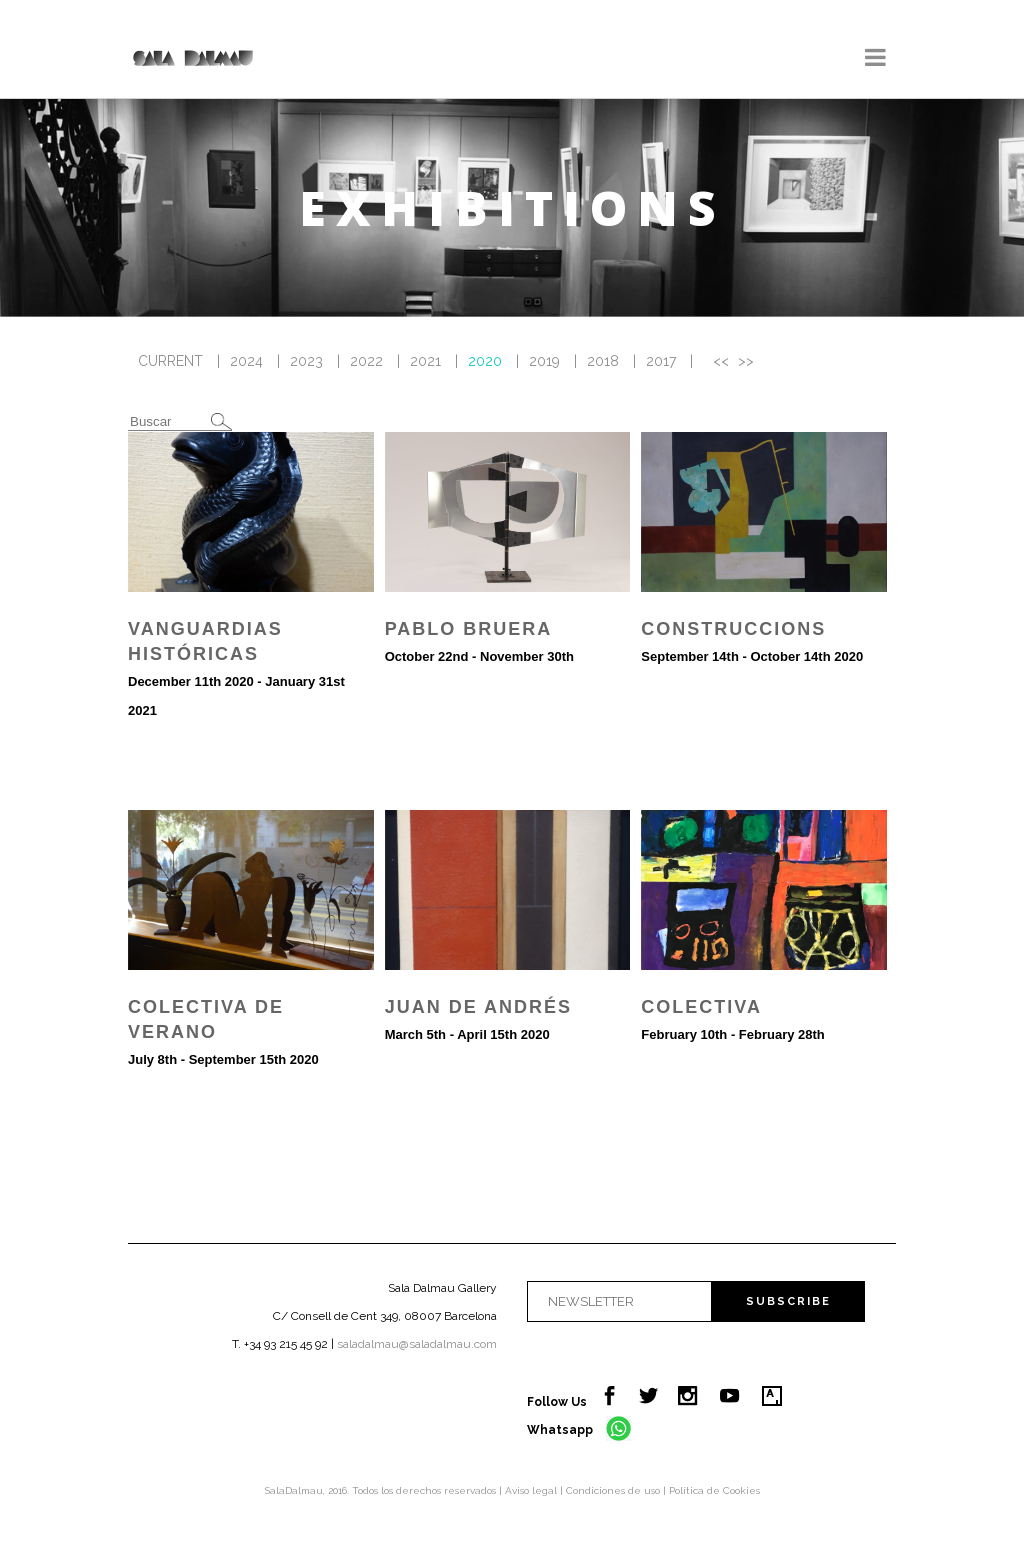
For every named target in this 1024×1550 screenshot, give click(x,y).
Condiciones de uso (614, 1490)
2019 (544, 361)
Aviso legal (532, 1490)
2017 (661, 361)
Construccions (733, 629)
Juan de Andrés (478, 1007)
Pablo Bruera (469, 629)
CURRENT (170, 361)
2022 (366, 361)
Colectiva (701, 1007)
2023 (306, 361)
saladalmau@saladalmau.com (417, 1344)
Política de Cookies (714, 1490)
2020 (485, 361)
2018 (603, 361)
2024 (246, 361)
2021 (425, 361)
